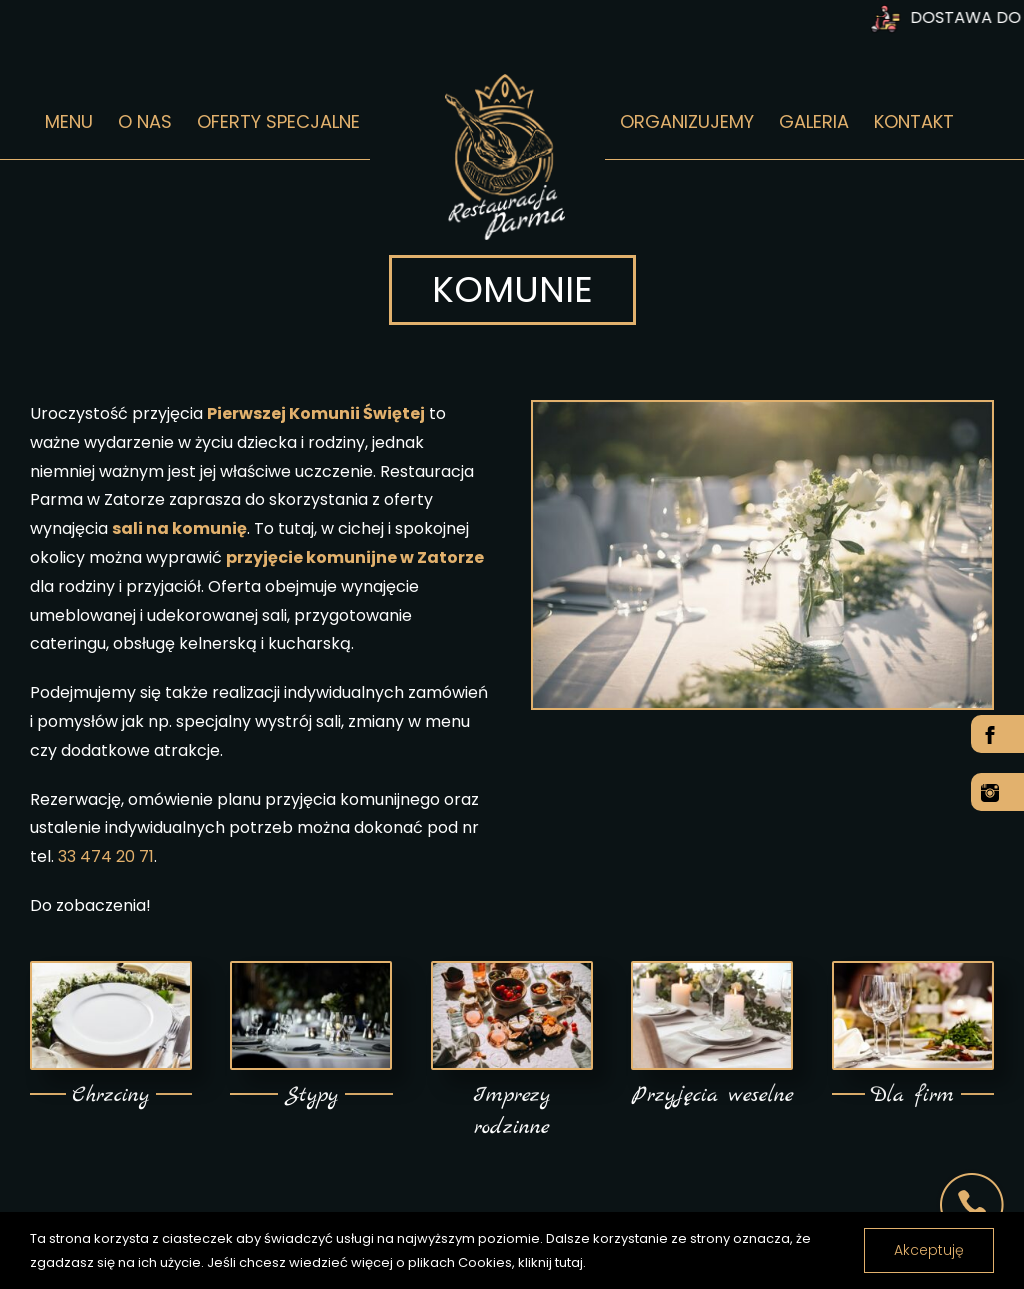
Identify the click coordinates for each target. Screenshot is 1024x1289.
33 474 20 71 (106, 856)
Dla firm (912, 1095)
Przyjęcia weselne (713, 1095)
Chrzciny (110, 1095)
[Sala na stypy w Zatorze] (311, 970)
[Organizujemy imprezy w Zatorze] (512, 970)
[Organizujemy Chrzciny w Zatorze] (111, 970)
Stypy (311, 1095)
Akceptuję (929, 1250)
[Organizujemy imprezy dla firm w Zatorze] (913, 970)
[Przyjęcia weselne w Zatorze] (712, 970)
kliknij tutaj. (552, 1262)
